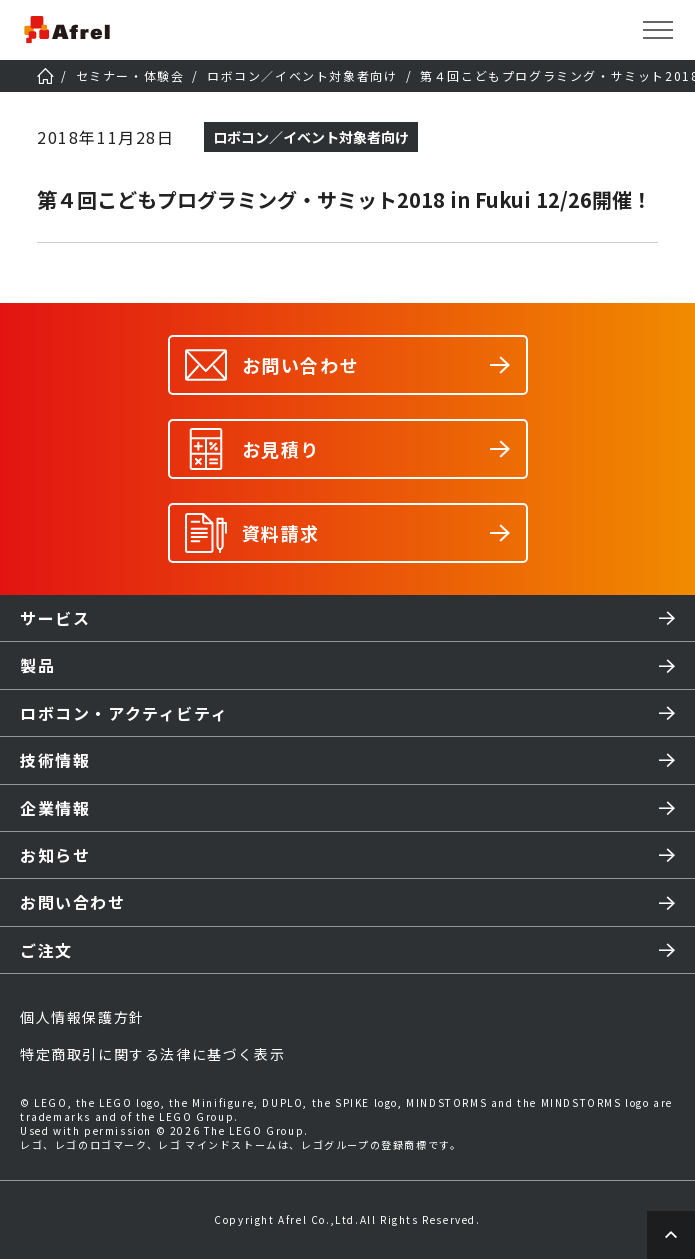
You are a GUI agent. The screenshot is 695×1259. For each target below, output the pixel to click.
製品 (37, 665)
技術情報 (55, 760)
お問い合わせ (73, 902)
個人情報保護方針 (82, 1017)
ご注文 (46, 950)
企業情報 (55, 808)
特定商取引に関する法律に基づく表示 (152, 1054)
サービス (55, 618)
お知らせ (55, 855)
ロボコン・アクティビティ (124, 713)
